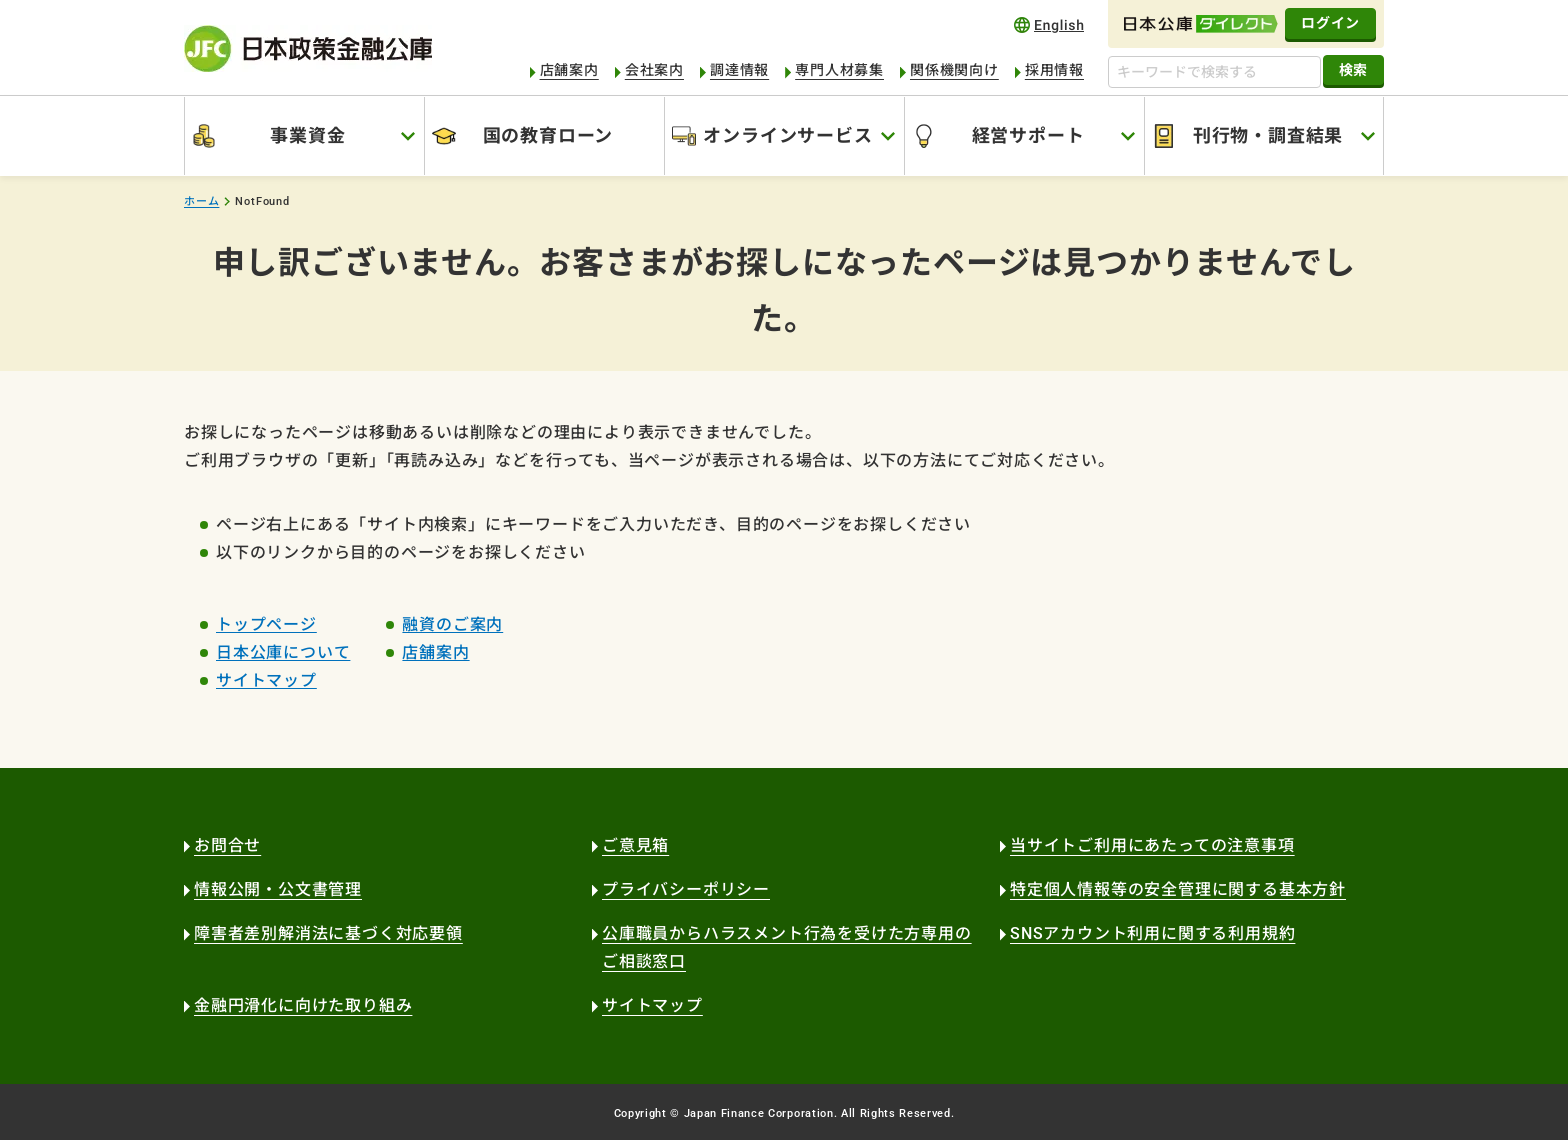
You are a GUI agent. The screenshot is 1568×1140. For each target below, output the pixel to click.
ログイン (1330, 23)
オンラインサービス (787, 135)
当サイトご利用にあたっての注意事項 (1152, 845)
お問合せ (227, 845)
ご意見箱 (635, 845)
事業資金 (307, 135)
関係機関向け (954, 70)
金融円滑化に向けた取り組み (303, 1005)
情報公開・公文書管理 (278, 889)
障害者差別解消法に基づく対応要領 (328, 933)
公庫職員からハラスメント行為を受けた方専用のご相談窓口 (787, 947)
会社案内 (654, 70)
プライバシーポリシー (686, 889)
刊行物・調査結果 (1268, 135)
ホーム (201, 201)
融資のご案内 (452, 624)
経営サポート (1028, 135)
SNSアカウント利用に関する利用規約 (1152, 933)
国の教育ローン (548, 135)
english (1049, 24)
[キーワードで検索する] (1214, 72)
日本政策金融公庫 (308, 48)
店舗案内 (569, 70)
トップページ (266, 624)
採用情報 (1054, 70)
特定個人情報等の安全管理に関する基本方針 (1178, 889)
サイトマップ (266, 680)
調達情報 (739, 70)
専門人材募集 (839, 70)
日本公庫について (283, 652)
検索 (1353, 70)
